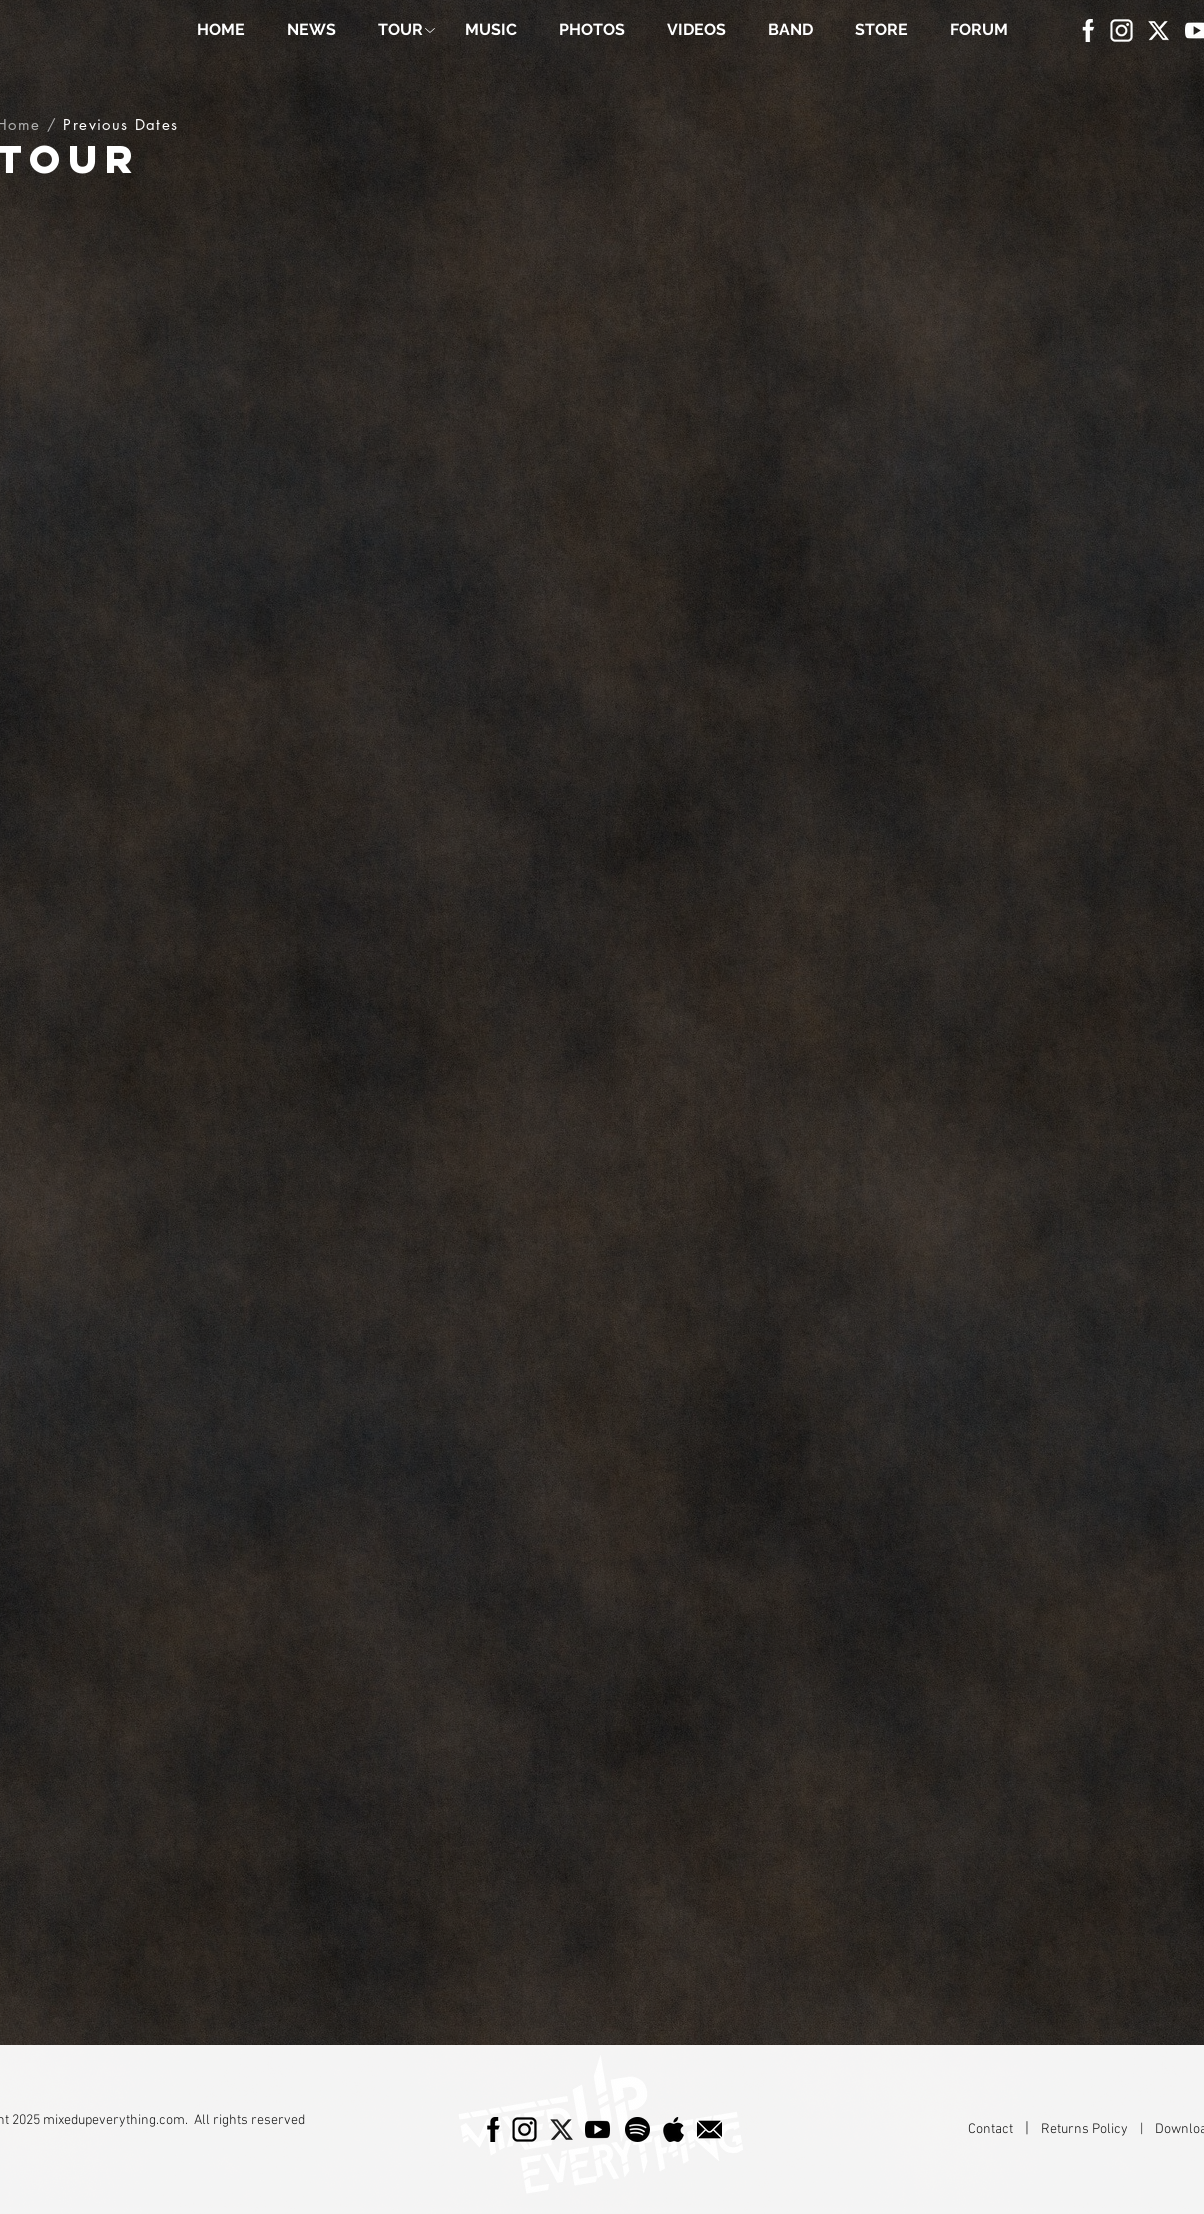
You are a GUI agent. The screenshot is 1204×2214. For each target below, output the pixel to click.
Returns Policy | (1098, 2129)
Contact (992, 2129)
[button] (400, 30)
